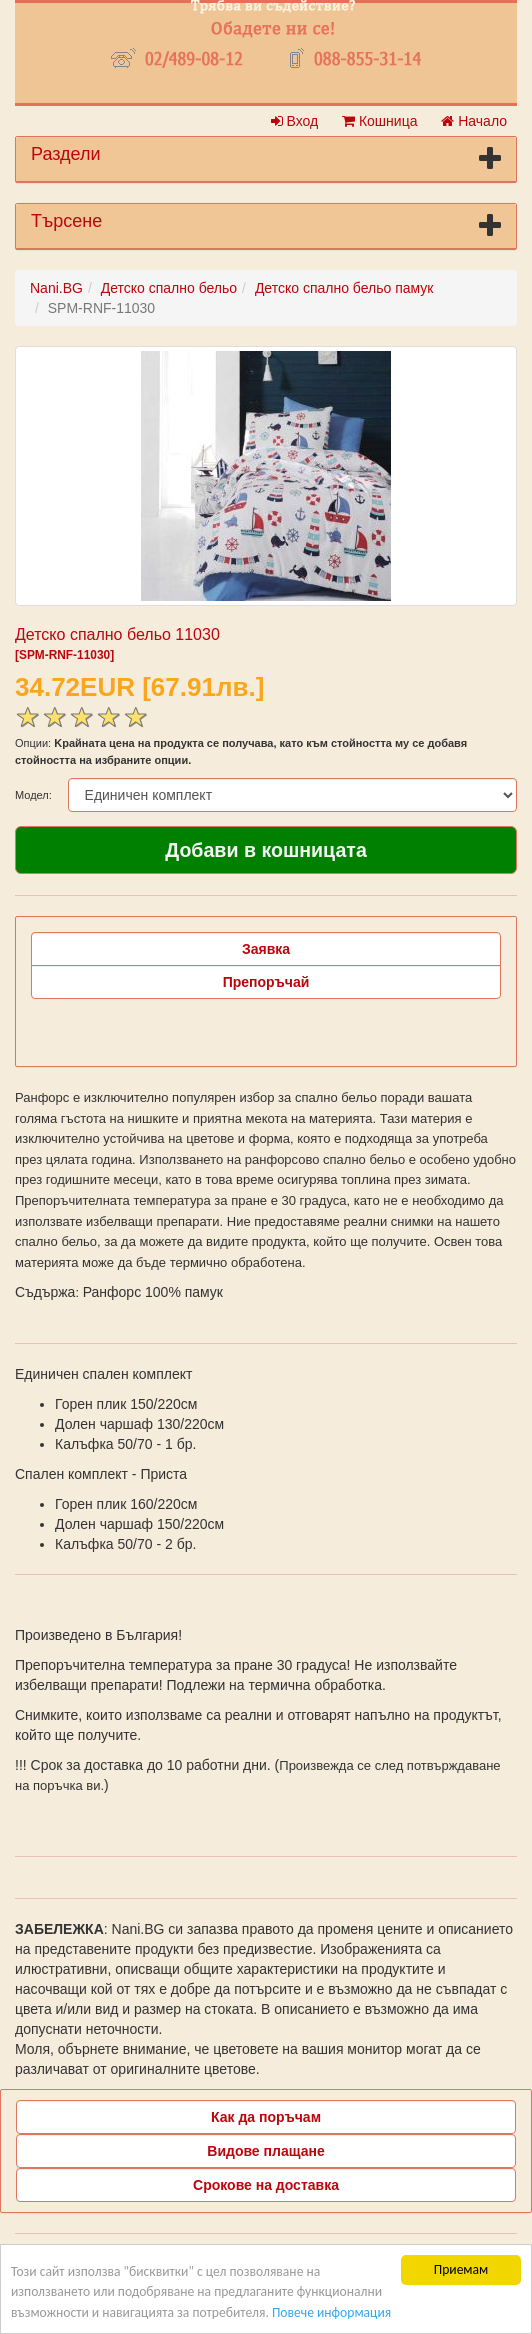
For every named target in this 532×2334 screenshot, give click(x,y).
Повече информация (331, 2312)
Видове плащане (265, 2151)
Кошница (379, 121)
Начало (474, 121)
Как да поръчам (266, 2117)
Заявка (266, 949)
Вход (295, 121)
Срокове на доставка (266, 2185)
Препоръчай (266, 982)
